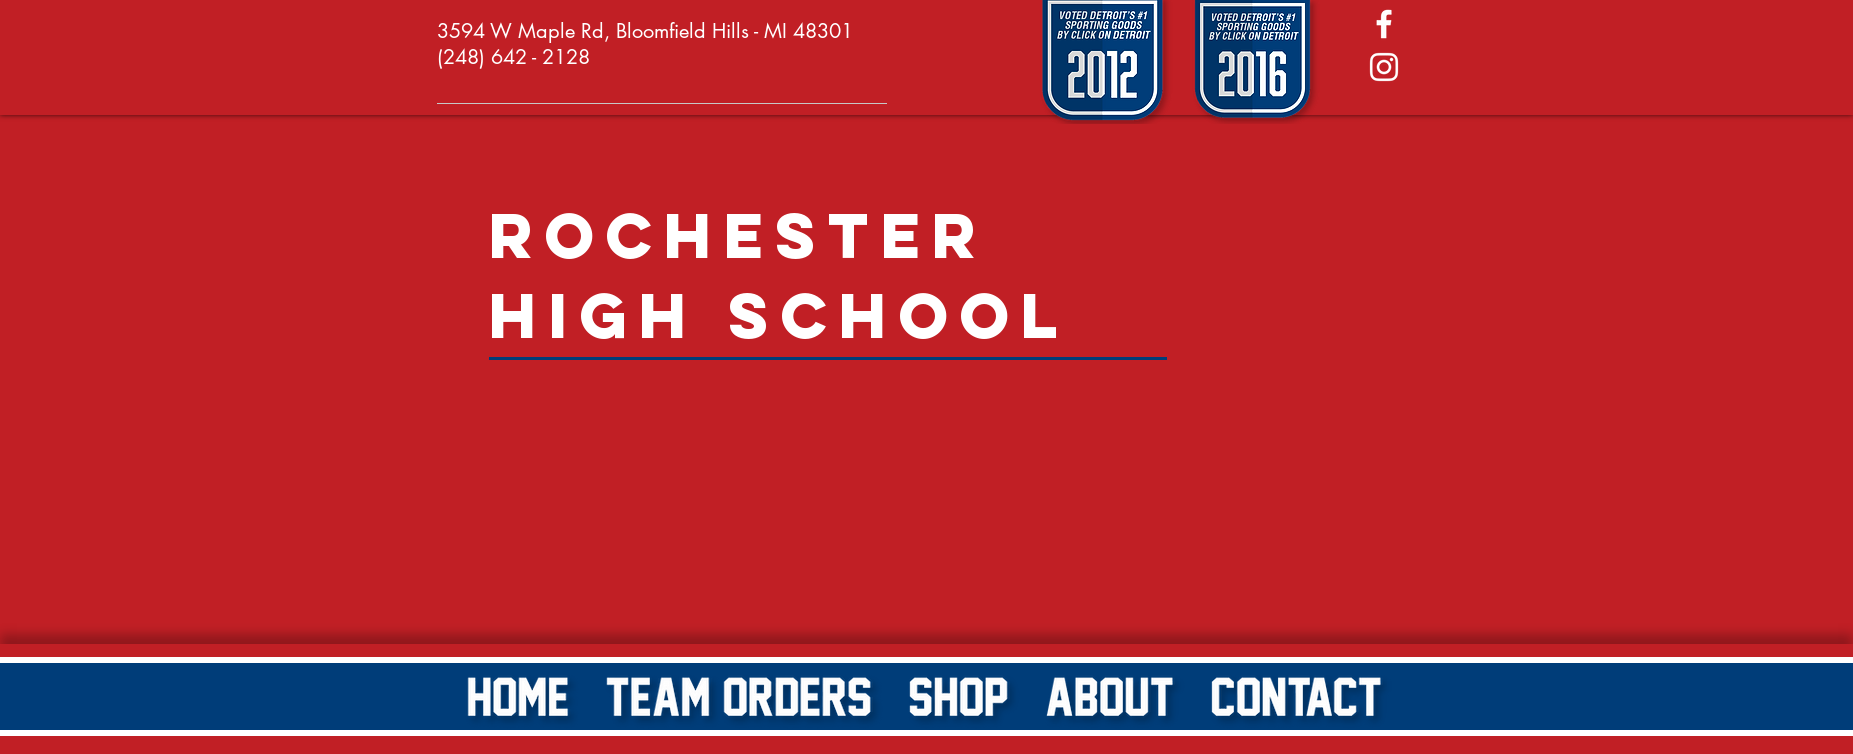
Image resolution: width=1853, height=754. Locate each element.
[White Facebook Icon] (1384, 24)
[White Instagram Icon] (1384, 67)
